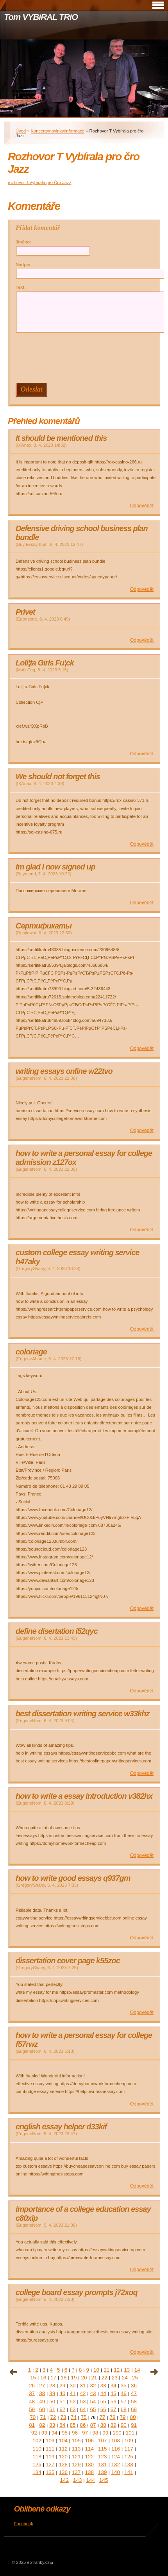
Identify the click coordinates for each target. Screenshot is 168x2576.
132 (115, 2464)
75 (84, 2417)
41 (72, 2393)
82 (42, 2425)
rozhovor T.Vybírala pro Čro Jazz (39, 182)
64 (83, 2409)
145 (103, 2480)
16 (43, 2378)
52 (72, 2401)
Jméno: (23, 242)
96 (75, 2433)
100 (117, 2433)
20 (84, 2378)
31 (83, 2385)
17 (53, 2378)
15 (33, 2378)
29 (62, 2385)
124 (115, 2457)
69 (134, 2409)
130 (89, 2464)
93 (44, 2433)
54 (93, 2401)
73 (63, 2417)
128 (63, 2464)
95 (65, 2433)
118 (36, 2457)
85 (72, 2425)
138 (89, 2472)
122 (89, 2457)
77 (102, 2417)
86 (83, 2425)
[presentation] (101, 358)
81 (32, 2425)
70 (33, 2417)
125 (128, 2457)
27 (42, 2385)
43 (93, 2393)
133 (128, 2464)
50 (52, 2401)
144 (90, 2480)
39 (52, 2393)
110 (36, 2449)
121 (76, 2457)
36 (134, 2385)
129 (76, 2464)
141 (128, 2472)
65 (93, 2409)
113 (76, 2449)
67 (113, 2409)
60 (42, 2409)
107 (102, 2441)
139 (102, 2472)
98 (95, 2433)
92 (34, 2433)
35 (124, 2385)
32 (93, 2385)
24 (125, 2378)
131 (102, 2464)
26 (32, 2385)
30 (72, 2385)
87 (93, 2425)
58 (134, 2401)
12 (117, 2370)
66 (103, 2409)
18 (63, 2378)
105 (76, 2441)
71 (43, 2417)
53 (83, 2401)
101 (130, 2433)
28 (52, 2385)
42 (83, 2393)
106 (89, 2441)
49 (42, 2401)
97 (85, 2433)
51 (62, 2401)
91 (134, 2425)
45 (113, 2393)
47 (134, 2393)
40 (62, 2393)
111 (50, 2449)
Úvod (21, 131)
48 (32, 2401)
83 (52, 2425)
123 (102, 2457)
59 (32, 2409)
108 (115, 2441)
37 (32, 2393)
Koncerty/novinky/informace (57, 131)
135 (50, 2472)
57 (124, 2401)
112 (63, 2449)
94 (54, 2433)
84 (62, 2425)
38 (42, 2393)
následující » (154, 2372)
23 (115, 2378)
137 (76, 2472)
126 (36, 2464)
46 (124, 2393)
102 (36, 2441)
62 (62, 2409)
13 (127, 2370)
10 (96, 2370)
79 (123, 2417)
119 (50, 2457)
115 (102, 2449)
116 (115, 2449)
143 (77, 2480)
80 (133, 2417)
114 (89, 2449)
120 (63, 2457)
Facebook (23, 2523)
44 (103, 2393)
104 (63, 2441)
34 (113, 2385)
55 (103, 2401)
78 (113, 2417)
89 (113, 2425)
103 (50, 2441)
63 (72, 2409)
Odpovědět (142, 505)
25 (135, 2378)
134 (36, 2472)
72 (53, 2417)
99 (105, 2433)
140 (115, 2472)
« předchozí (14, 2372)
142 (64, 2480)
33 (103, 2385)
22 (104, 2378)
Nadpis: (24, 264)
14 (137, 2370)
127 (50, 2464)
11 (106, 2370)
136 (63, 2472)
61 (52, 2409)
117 (128, 2449)
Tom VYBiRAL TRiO (41, 17)
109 (128, 2441)
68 (124, 2409)
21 (94, 2378)
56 (113, 2401)
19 (74, 2378)
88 (103, 2425)
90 (124, 2425)
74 (74, 2417)
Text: (21, 287)
